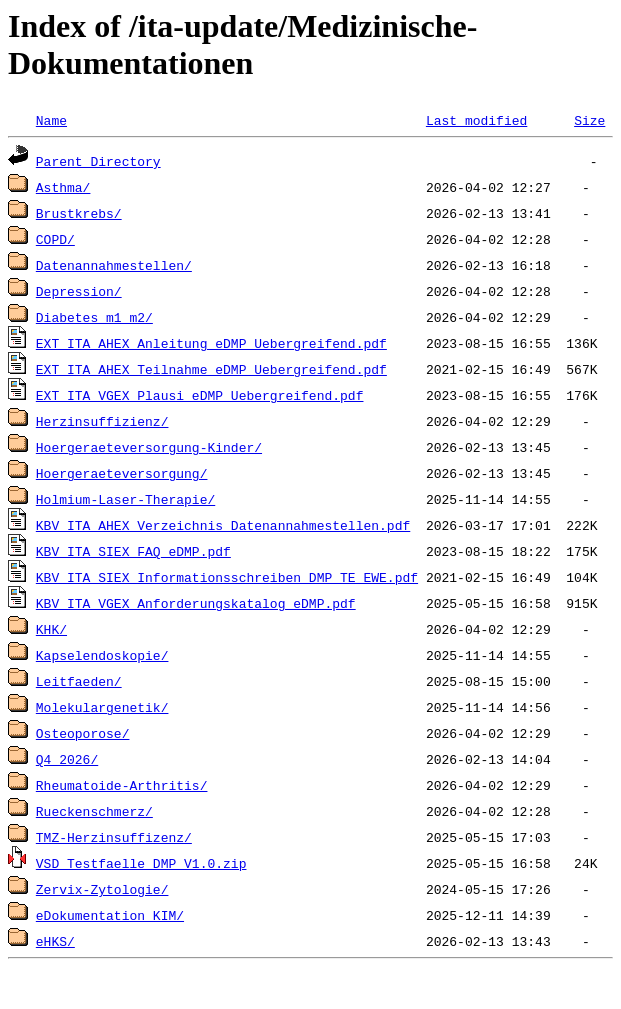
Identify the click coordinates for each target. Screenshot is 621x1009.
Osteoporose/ (83, 733)
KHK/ (51, 629)
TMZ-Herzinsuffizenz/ (114, 837)
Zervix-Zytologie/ (102, 889)
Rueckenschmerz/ (94, 811)
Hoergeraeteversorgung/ (122, 473)
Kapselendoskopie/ (102, 655)
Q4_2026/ (67, 759)
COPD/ (55, 239)
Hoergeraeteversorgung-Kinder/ (149, 447)
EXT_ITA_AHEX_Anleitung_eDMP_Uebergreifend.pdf (211, 343)
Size (589, 120)
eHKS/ (55, 941)
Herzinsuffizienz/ (102, 421)
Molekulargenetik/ (102, 707)
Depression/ (79, 291)
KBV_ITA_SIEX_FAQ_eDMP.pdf (133, 551)
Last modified (476, 120)
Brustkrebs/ (79, 213)
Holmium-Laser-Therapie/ (125, 499)
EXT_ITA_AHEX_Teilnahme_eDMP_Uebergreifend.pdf (211, 369)
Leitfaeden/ (79, 681)
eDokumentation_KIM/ (110, 915)
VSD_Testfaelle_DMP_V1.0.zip (141, 863)
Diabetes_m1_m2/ (94, 317)
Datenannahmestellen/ (114, 265)
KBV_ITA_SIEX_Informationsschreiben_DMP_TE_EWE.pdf (227, 577)
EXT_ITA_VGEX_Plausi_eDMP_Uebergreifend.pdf (200, 395)
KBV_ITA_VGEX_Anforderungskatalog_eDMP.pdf (196, 603)
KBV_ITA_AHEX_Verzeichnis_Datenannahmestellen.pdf (223, 525)
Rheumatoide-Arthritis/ (122, 785)
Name (51, 120)
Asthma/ (63, 187)
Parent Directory (98, 161)
